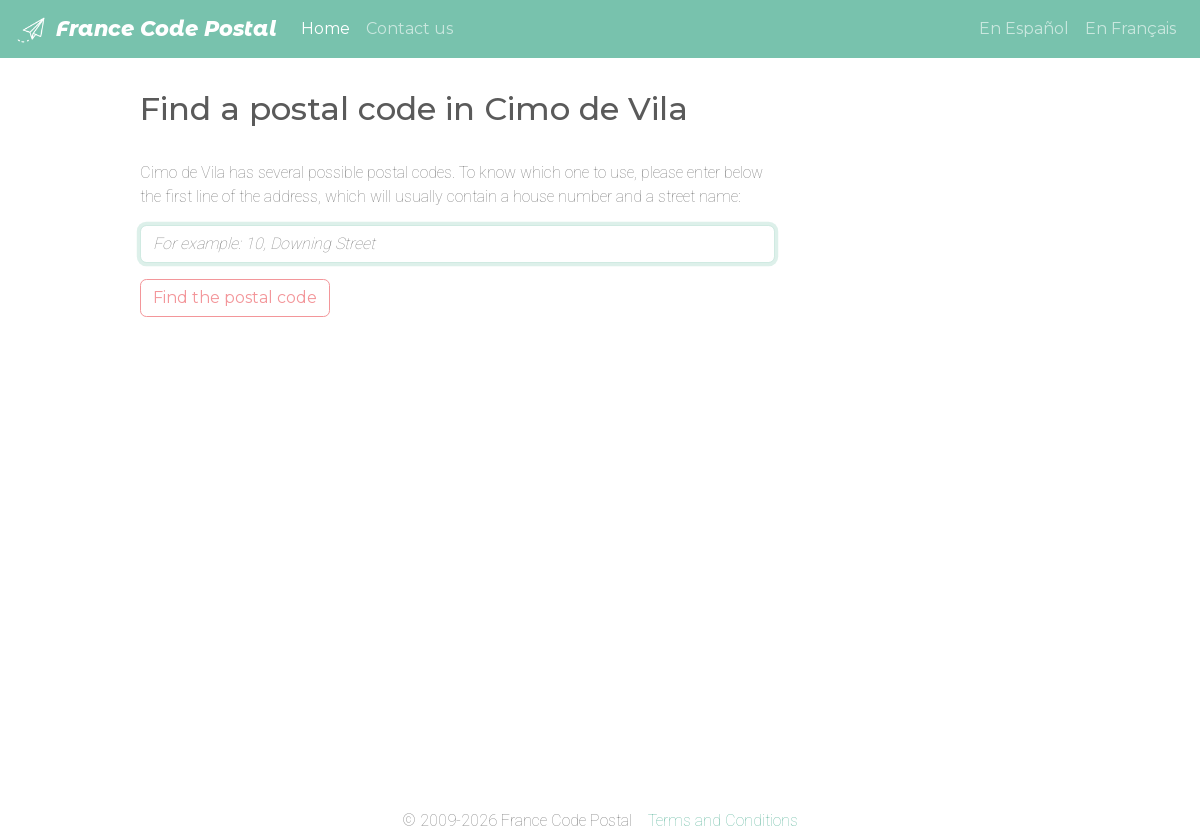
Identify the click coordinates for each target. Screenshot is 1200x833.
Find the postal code (235, 297)
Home (329, 27)
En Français (1130, 28)
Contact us (409, 28)
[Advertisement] (932, 461)
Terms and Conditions (723, 820)
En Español (1024, 28)
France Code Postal (146, 30)
